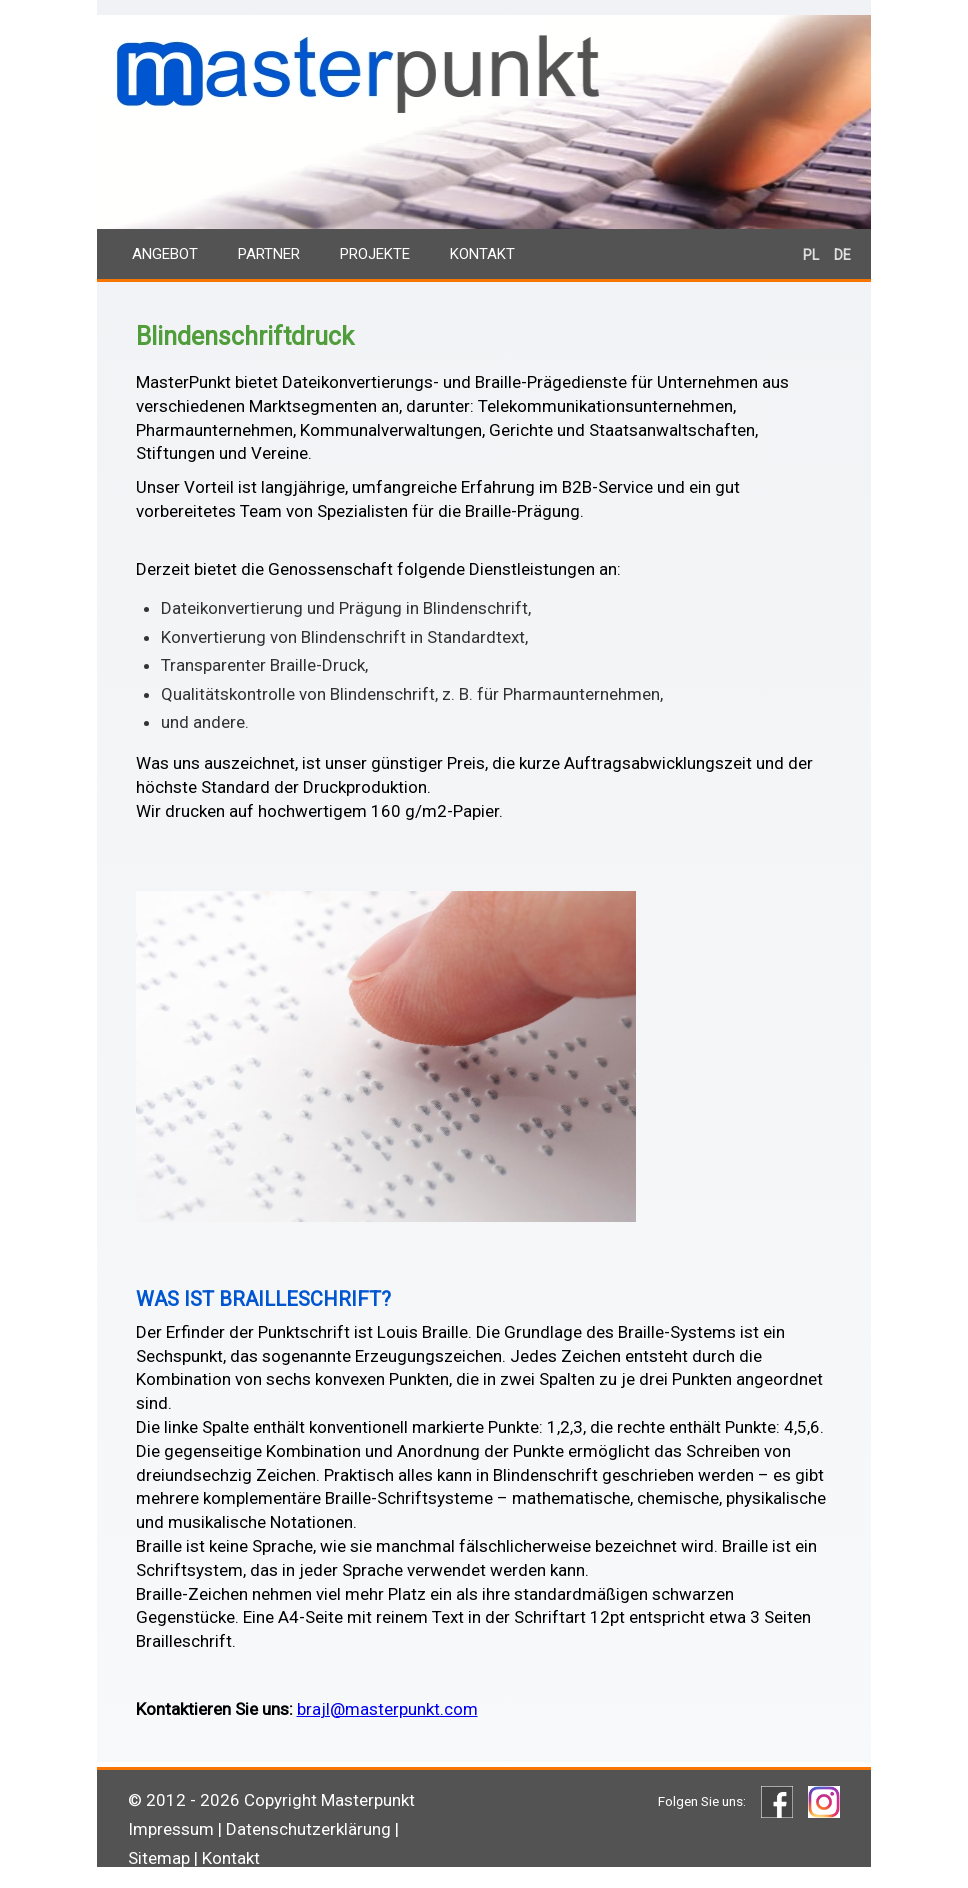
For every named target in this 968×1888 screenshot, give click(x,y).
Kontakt (482, 254)
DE (842, 255)
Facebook (777, 1802)
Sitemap (159, 1858)
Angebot (165, 254)
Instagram (824, 1802)
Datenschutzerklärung (308, 1829)
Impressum (171, 1829)
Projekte (375, 254)
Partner (269, 254)
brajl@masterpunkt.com (387, 1709)
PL (811, 255)
